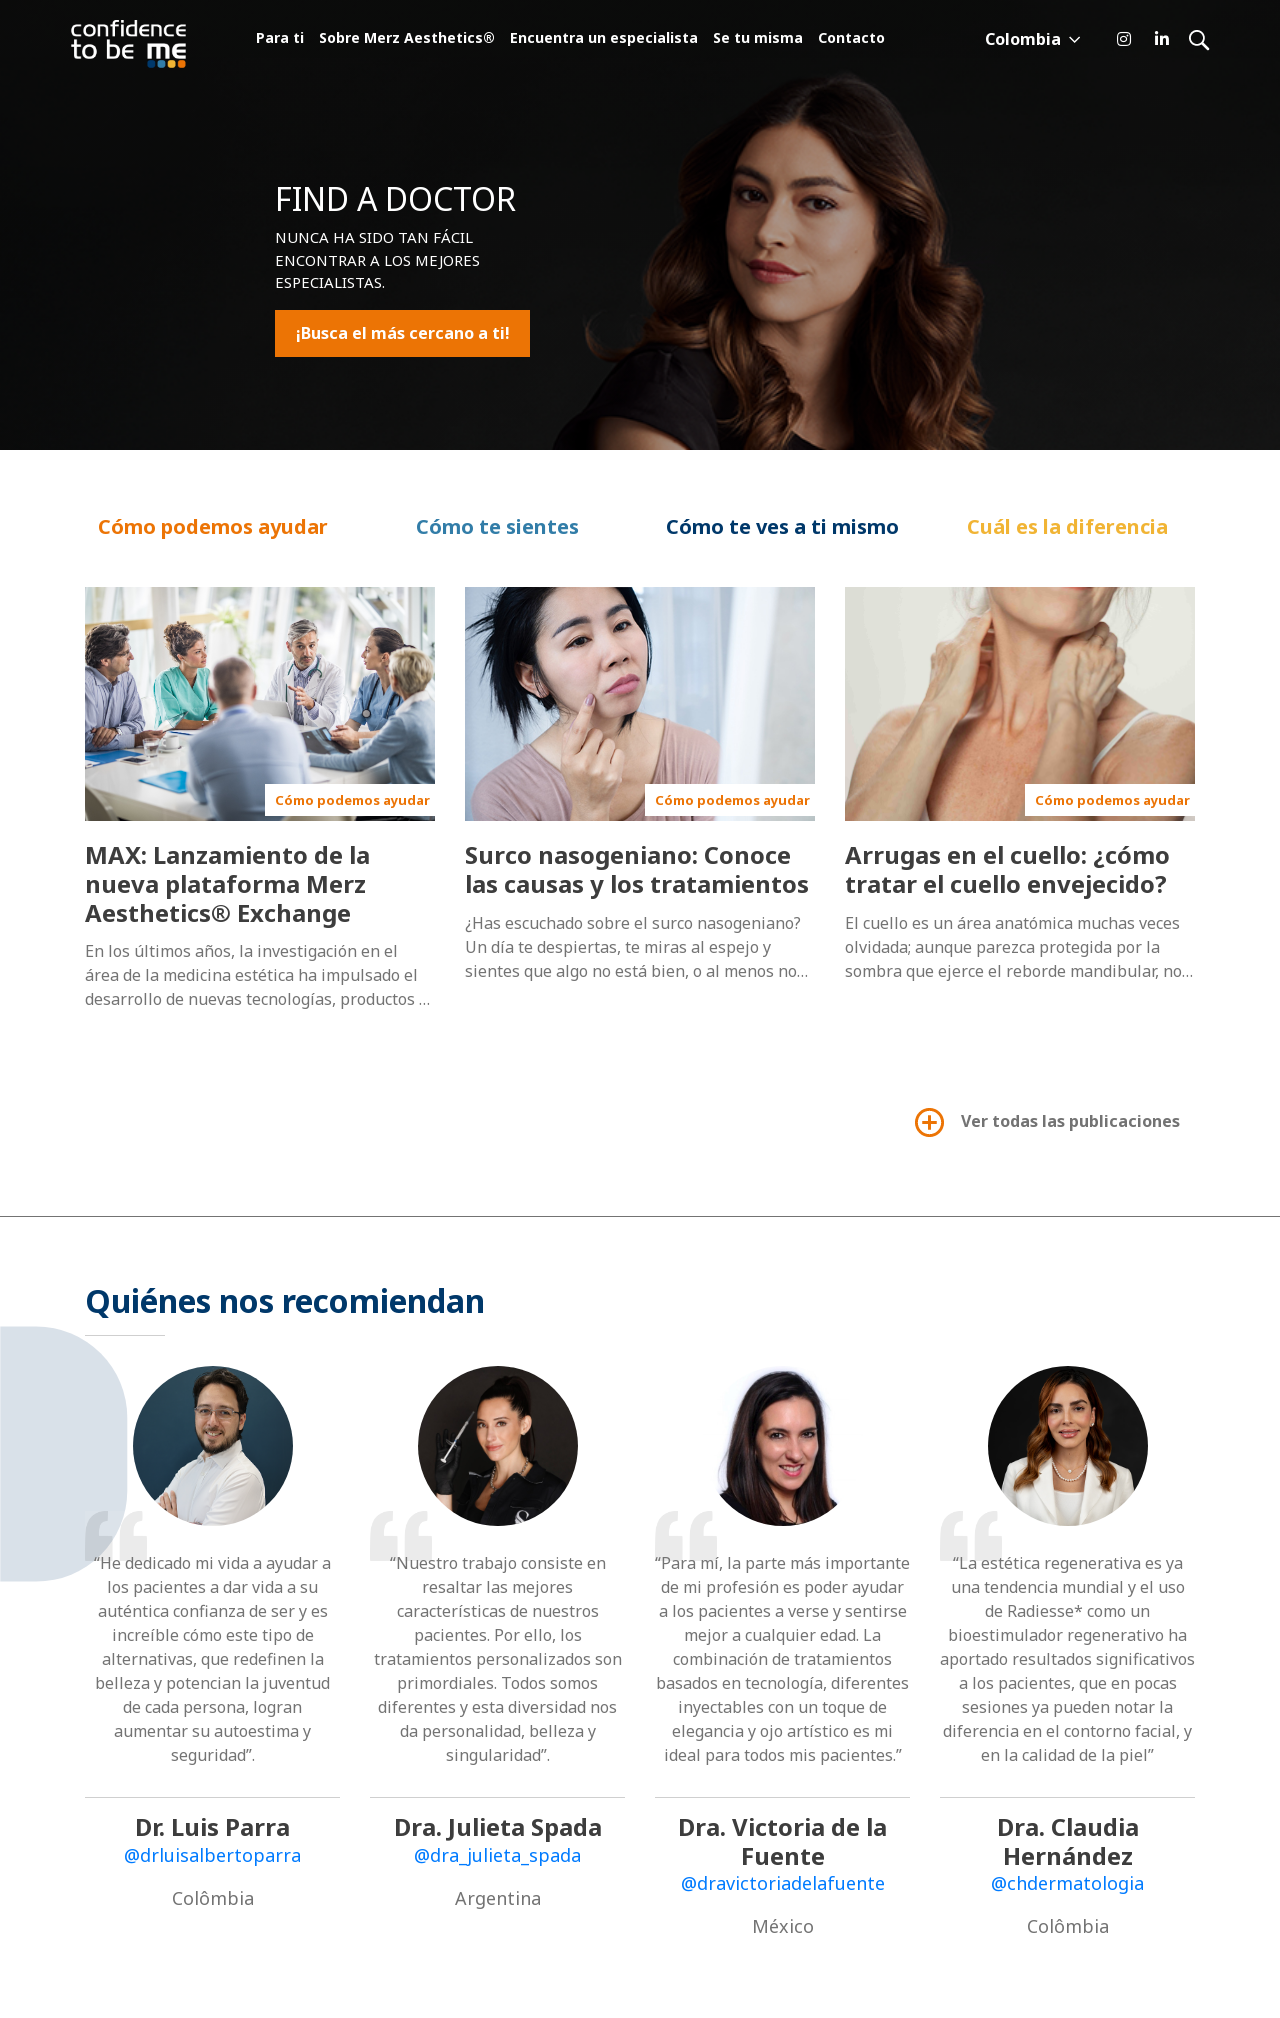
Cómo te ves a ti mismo (782, 526)
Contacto (851, 39)
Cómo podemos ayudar (213, 526)
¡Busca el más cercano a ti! (403, 334)
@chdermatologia (1067, 1883)
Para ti (280, 39)
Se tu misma (758, 39)
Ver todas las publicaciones (1046, 1123)
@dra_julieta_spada (497, 1855)
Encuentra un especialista (604, 39)
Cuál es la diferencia (1067, 526)
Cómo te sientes (497, 526)
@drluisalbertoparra (212, 1855)
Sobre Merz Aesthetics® (407, 39)
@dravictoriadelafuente (783, 1883)
